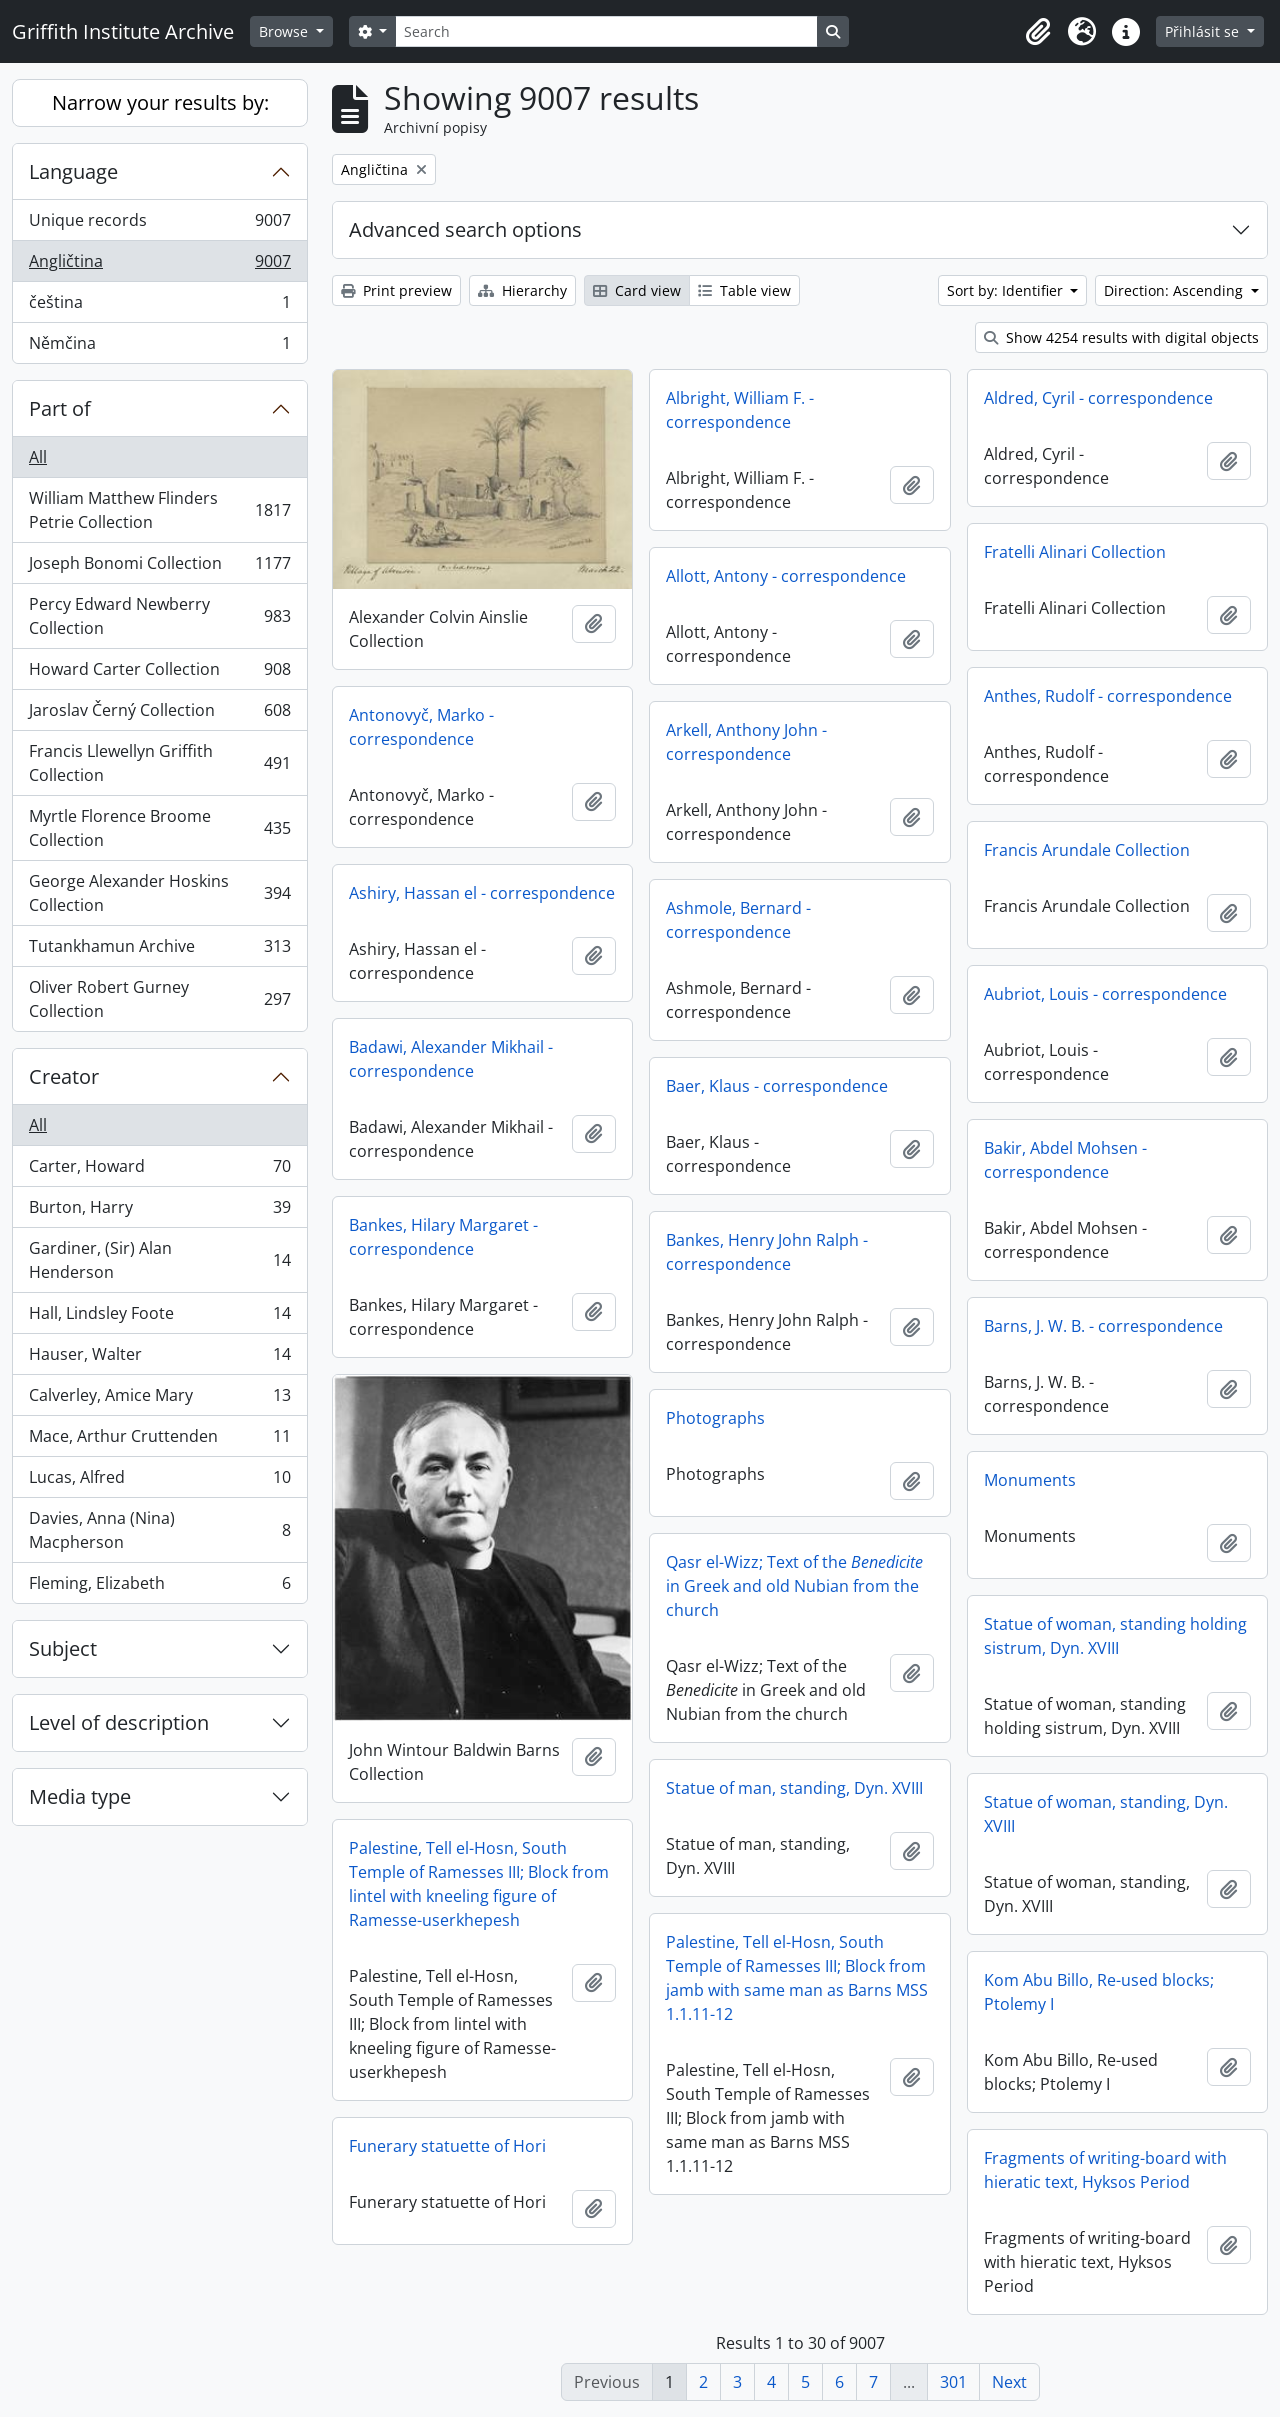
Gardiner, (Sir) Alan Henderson (159, 1260)
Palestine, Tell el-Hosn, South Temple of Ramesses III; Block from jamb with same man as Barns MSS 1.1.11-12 (797, 1978)
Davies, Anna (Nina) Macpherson (159, 1530)
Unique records (159, 224)
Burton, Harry (159, 1211)
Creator (64, 1076)
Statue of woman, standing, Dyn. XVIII (1106, 1814)
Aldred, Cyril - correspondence (1098, 398)
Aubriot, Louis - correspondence (1105, 994)
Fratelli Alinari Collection (1075, 552)
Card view (637, 290)
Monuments (1030, 1480)
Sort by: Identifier (1007, 290)
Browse (285, 31)
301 (953, 2382)
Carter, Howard (159, 1170)
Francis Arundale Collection (1087, 850)
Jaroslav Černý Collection (159, 714)
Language (73, 171)
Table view (744, 290)
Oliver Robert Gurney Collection (159, 999)
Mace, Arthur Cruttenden (159, 1440)
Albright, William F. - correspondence (740, 410)
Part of (60, 408)
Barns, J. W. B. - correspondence (1103, 1326)
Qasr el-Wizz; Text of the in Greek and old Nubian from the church (794, 1586)
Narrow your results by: (160, 102)
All (38, 457)
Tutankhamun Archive (159, 950)
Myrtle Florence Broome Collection (159, 828)
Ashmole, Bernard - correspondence (738, 920)
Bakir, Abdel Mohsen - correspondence (1065, 1160)
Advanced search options (465, 229)
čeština (159, 306)
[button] (1038, 32)
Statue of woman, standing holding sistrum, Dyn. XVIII (1115, 1636)
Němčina (159, 347)
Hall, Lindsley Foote (159, 1317)
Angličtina (159, 265)
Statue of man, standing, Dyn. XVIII (794, 1788)
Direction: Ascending (1175, 290)
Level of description (119, 1722)
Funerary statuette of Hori (447, 2146)
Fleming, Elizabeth (159, 1587)
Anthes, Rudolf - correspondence (1108, 696)
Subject (63, 1648)
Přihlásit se (1204, 31)
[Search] (606, 31)
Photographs (715, 1418)
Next (1009, 2382)
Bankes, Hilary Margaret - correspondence (443, 1237)
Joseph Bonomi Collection (159, 567)
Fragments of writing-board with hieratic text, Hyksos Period (1105, 2170)
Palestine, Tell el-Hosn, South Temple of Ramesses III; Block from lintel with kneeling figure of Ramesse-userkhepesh (479, 1884)
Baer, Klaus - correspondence (777, 1086)
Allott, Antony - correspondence (786, 576)
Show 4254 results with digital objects (1121, 337)
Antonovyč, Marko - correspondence (421, 727)
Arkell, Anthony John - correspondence (746, 742)
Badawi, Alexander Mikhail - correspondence (451, 1059)
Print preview (396, 290)
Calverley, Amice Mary (159, 1399)
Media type (80, 1796)
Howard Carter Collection (159, 673)
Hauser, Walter (159, 1358)
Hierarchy (522, 290)
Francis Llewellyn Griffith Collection (159, 763)
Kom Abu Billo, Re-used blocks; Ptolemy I (1099, 1992)
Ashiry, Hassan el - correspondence (482, 893)
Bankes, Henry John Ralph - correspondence (767, 1252)
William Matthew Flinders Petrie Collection (159, 510)
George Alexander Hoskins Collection (159, 893)
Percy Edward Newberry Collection (159, 616)
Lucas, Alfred (159, 1481)
